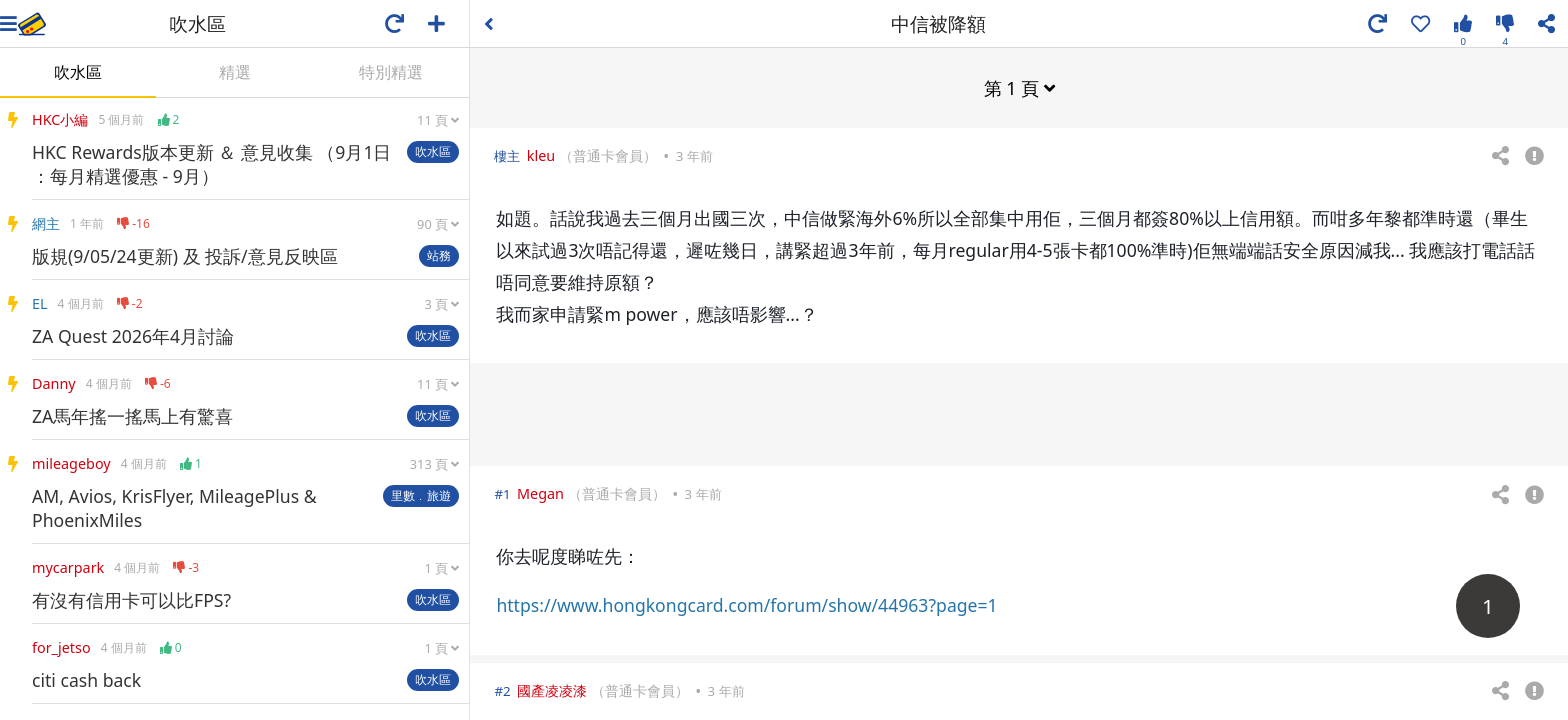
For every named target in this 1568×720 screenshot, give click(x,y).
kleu (541, 154)
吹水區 (78, 72)
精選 (235, 72)
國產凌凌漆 (552, 689)
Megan (540, 492)
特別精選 (391, 72)
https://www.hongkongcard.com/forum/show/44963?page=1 (746, 604)
